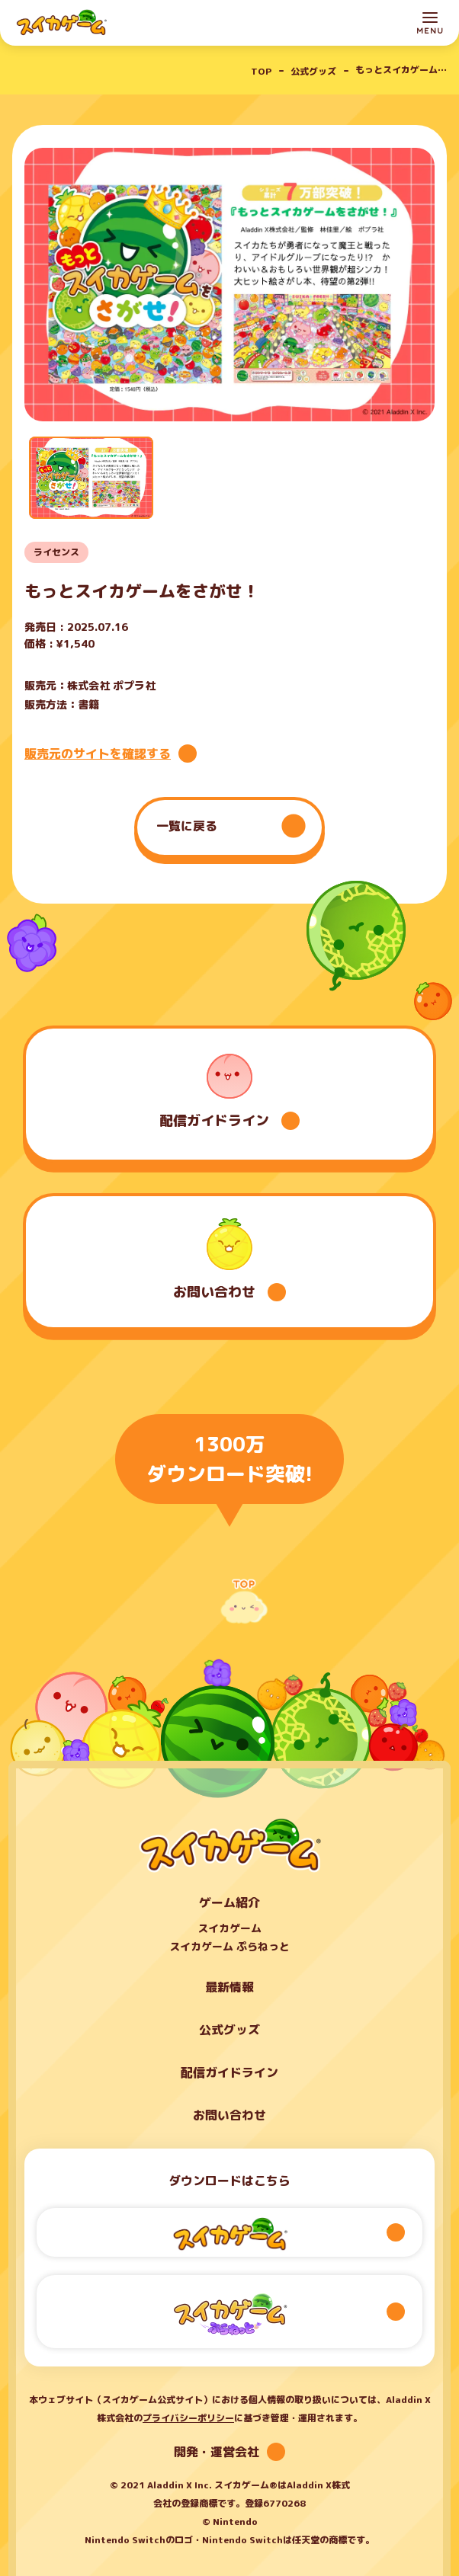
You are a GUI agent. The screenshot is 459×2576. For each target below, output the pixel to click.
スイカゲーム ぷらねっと (229, 1947)
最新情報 (229, 1987)
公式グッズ (229, 2029)
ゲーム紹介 (229, 1902)
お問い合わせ (229, 2115)
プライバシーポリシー (188, 2417)
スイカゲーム (229, 1928)
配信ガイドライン (229, 2072)
